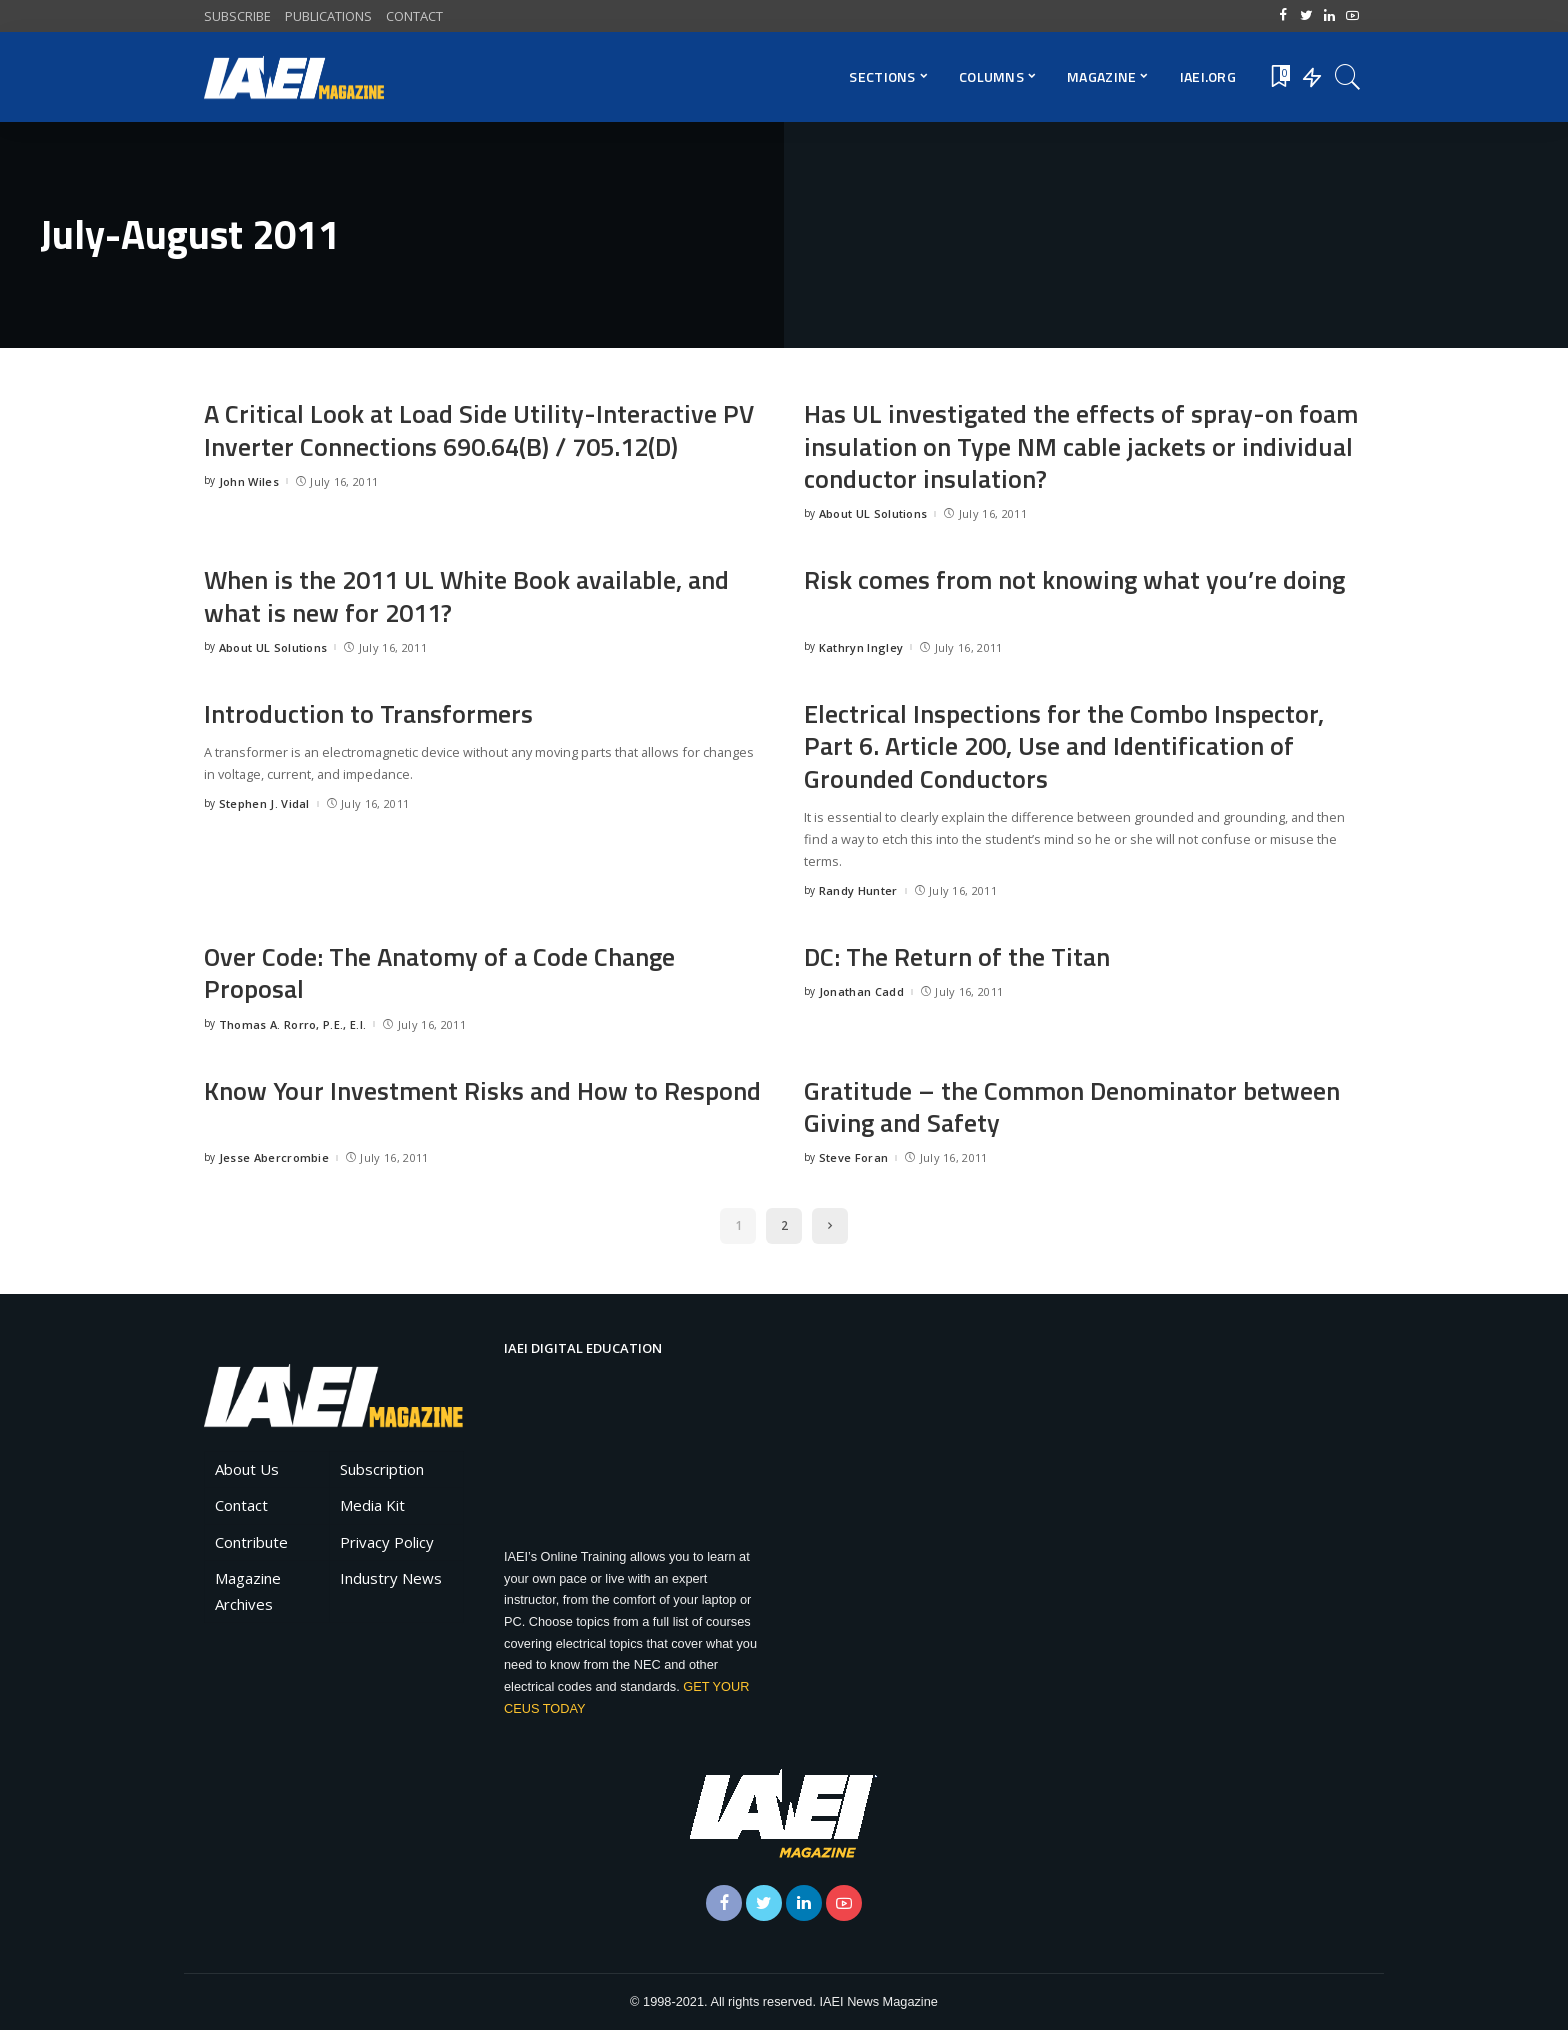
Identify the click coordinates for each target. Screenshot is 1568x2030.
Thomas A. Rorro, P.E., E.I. (293, 1024)
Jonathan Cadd (861, 991)
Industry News (391, 1578)
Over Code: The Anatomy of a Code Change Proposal (440, 973)
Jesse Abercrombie (274, 1157)
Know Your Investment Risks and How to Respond (483, 1090)
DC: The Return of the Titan (957, 956)
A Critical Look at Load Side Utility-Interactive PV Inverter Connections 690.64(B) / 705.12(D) (480, 430)
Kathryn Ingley (861, 647)
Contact (241, 1505)
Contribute (251, 1542)
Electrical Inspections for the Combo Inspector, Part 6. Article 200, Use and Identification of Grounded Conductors (1066, 746)
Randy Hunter (858, 890)
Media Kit (372, 1505)
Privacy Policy (387, 1542)
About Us (247, 1469)
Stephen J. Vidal (264, 803)
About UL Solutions (873, 513)
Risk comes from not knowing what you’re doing (1076, 579)
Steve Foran (854, 1157)
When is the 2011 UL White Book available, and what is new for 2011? (469, 596)
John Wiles (249, 481)
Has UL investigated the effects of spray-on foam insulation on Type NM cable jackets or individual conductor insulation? (1082, 446)
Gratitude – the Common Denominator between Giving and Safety (1072, 1107)
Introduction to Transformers (369, 713)
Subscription (382, 1469)
